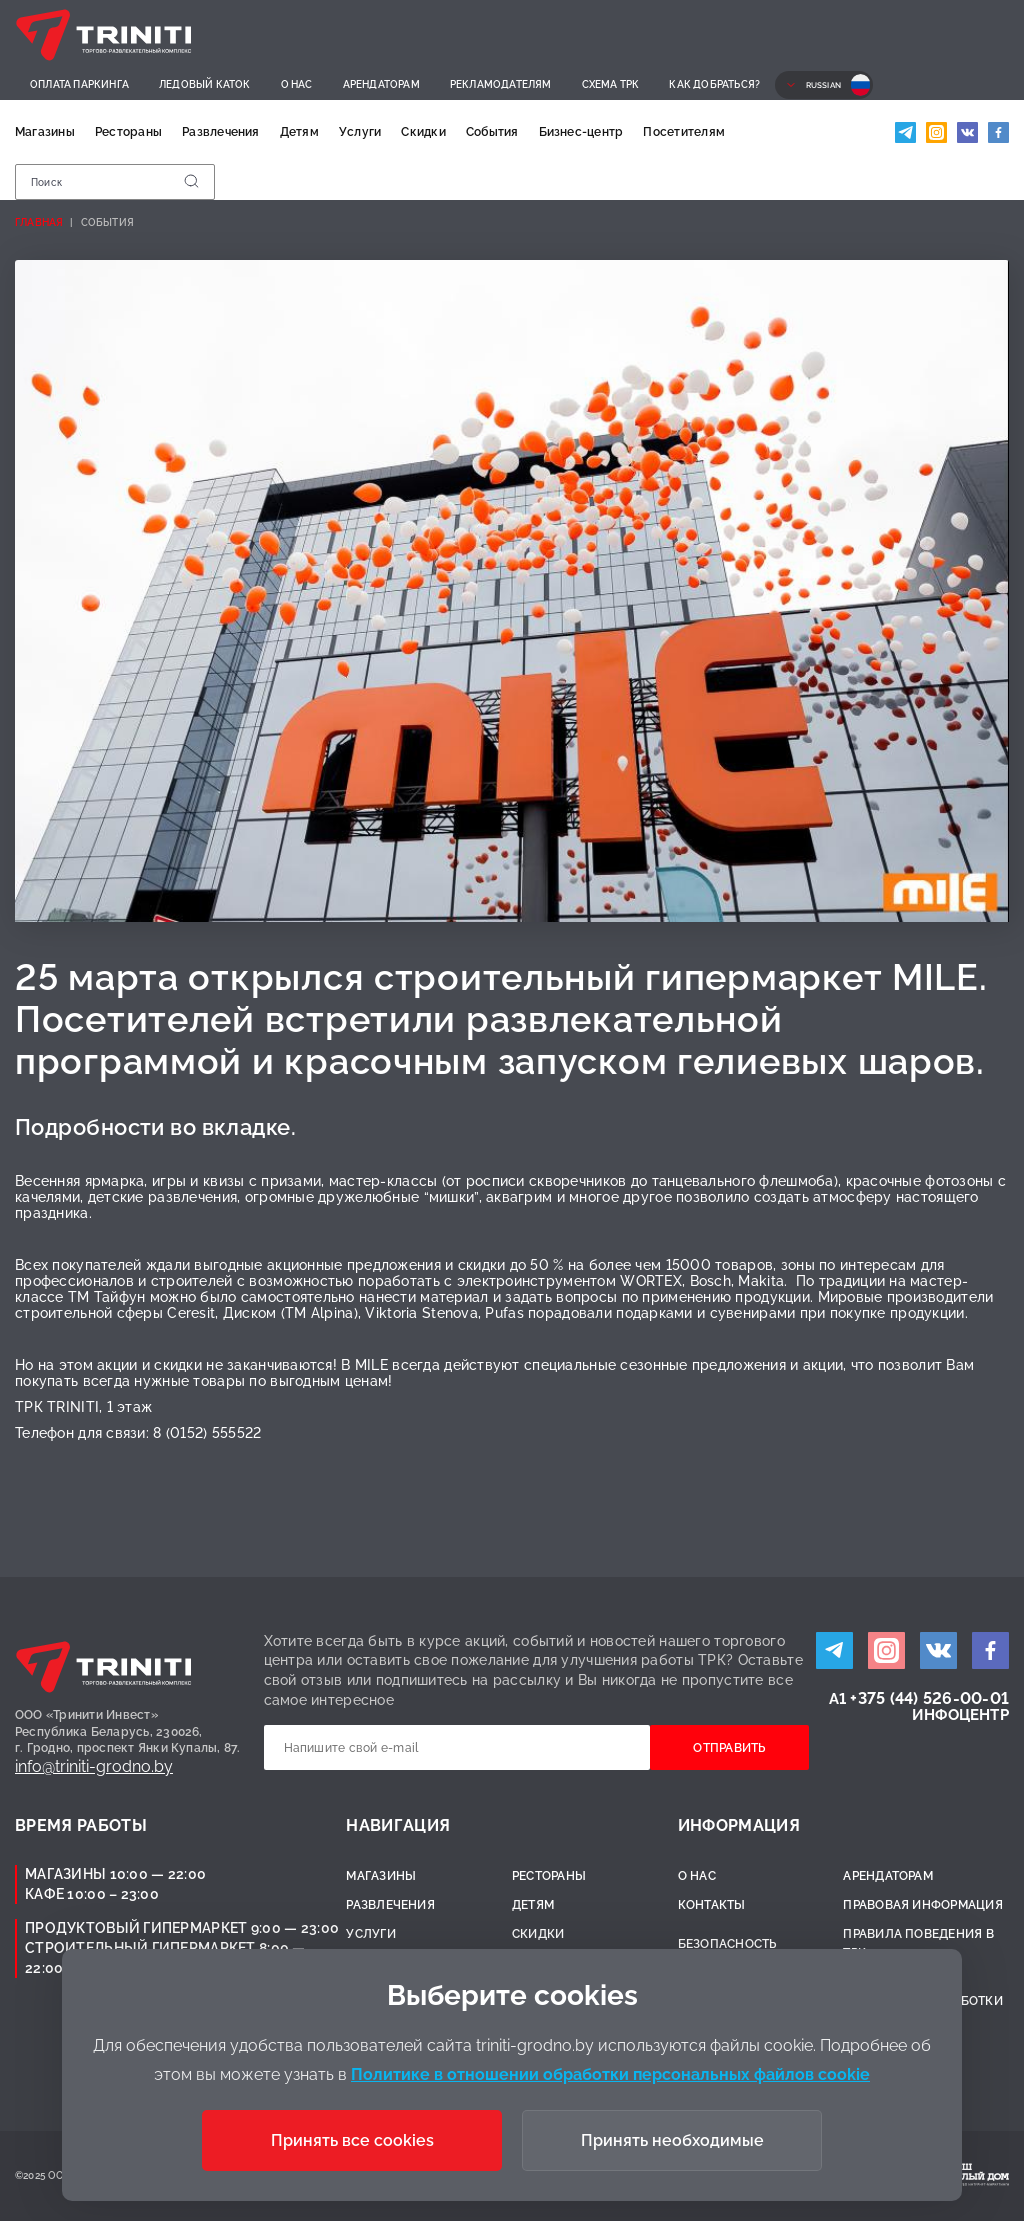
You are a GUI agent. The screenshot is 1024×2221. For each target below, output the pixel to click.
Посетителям (684, 132)
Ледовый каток (205, 84)
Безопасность (727, 1944)
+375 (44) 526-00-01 (929, 1698)
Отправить (730, 1748)
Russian (823, 85)
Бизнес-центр (581, 132)
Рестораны (128, 132)
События (492, 132)
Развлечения (221, 132)
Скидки (423, 132)
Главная (39, 222)
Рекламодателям (501, 84)
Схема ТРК (611, 84)
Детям (299, 132)
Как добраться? (714, 84)
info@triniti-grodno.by (94, 1766)
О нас (297, 84)
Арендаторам (381, 84)
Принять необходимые (672, 2140)
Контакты (712, 1905)
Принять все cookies (352, 2140)
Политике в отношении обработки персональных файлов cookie (610, 2074)
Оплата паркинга (79, 84)
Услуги (360, 132)
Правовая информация (923, 1905)
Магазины (45, 132)
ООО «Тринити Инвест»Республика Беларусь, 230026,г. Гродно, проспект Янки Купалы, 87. (128, 1732)
